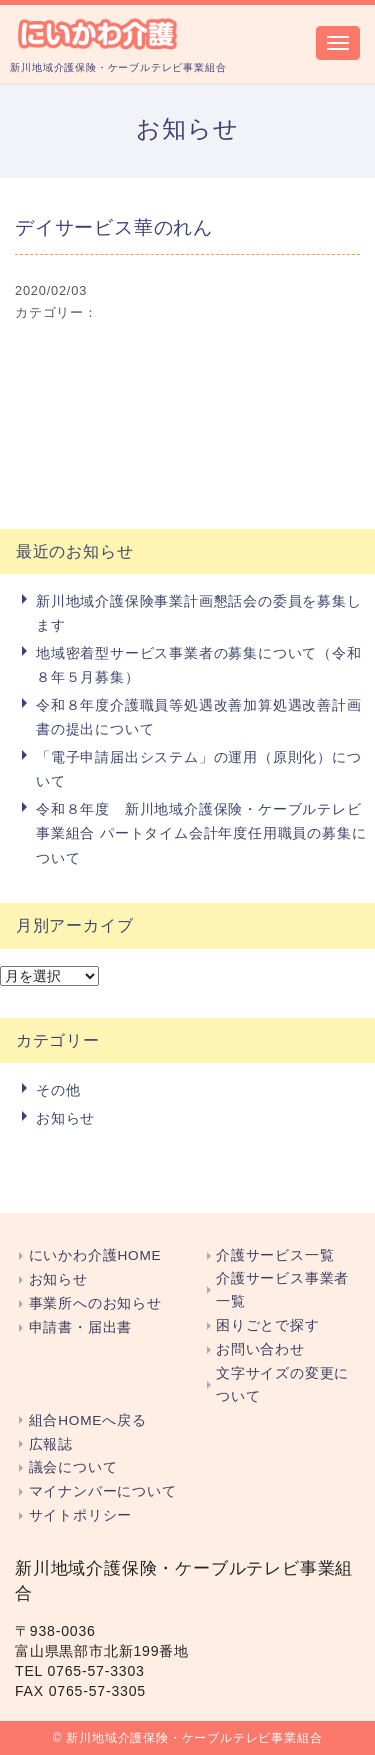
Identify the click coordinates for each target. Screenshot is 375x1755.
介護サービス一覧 (275, 1255)
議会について (73, 1467)
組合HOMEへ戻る (88, 1420)
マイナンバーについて (103, 1491)
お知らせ (65, 1118)
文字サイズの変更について (282, 1385)
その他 (58, 1090)
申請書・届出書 (81, 1327)
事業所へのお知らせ (95, 1303)
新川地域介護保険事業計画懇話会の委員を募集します (199, 613)
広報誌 (51, 1444)
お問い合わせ (260, 1349)
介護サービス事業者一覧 (282, 1290)
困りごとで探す (268, 1325)
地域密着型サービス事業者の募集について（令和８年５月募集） (199, 665)
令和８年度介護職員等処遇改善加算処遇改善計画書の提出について (199, 717)
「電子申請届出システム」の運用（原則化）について (199, 769)
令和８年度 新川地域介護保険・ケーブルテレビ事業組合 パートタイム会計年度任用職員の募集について (201, 833)
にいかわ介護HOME (95, 1255)
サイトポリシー (81, 1515)
